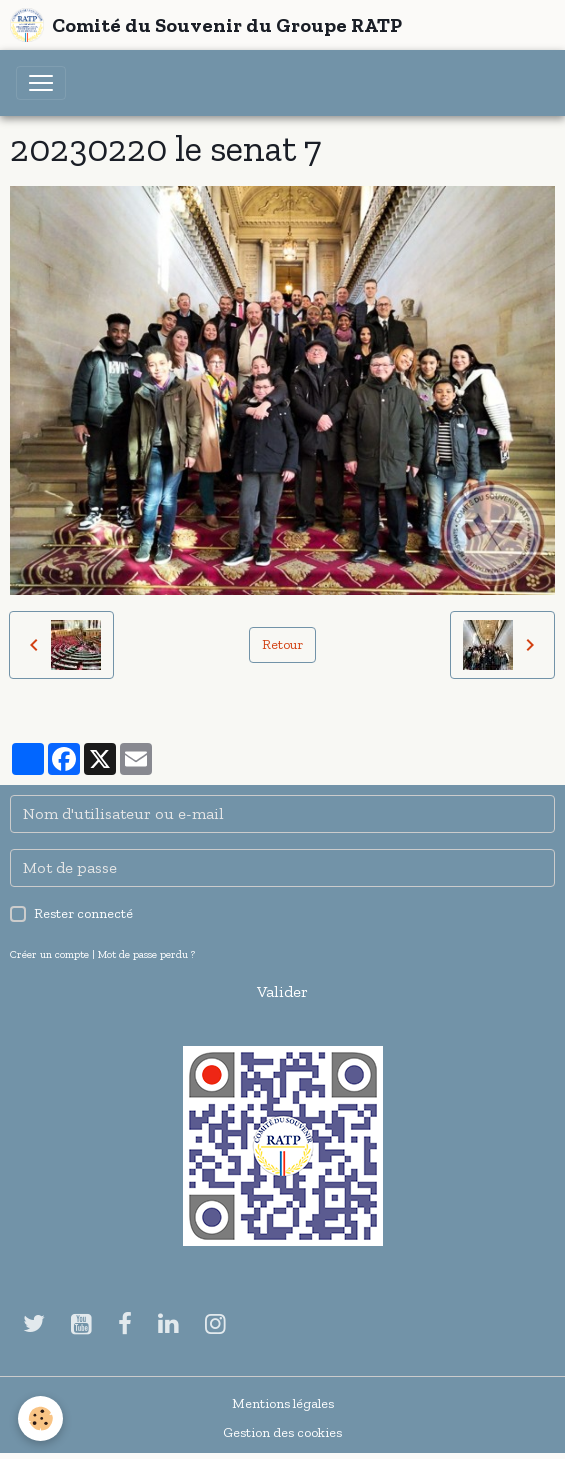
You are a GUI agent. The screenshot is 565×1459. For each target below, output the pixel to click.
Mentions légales (283, 1403)
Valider (282, 991)
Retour (282, 644)
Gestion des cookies (282, 1432)
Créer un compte (49, 954)
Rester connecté (83, 913)
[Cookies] (40, 1418)
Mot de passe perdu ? (146, 954)
